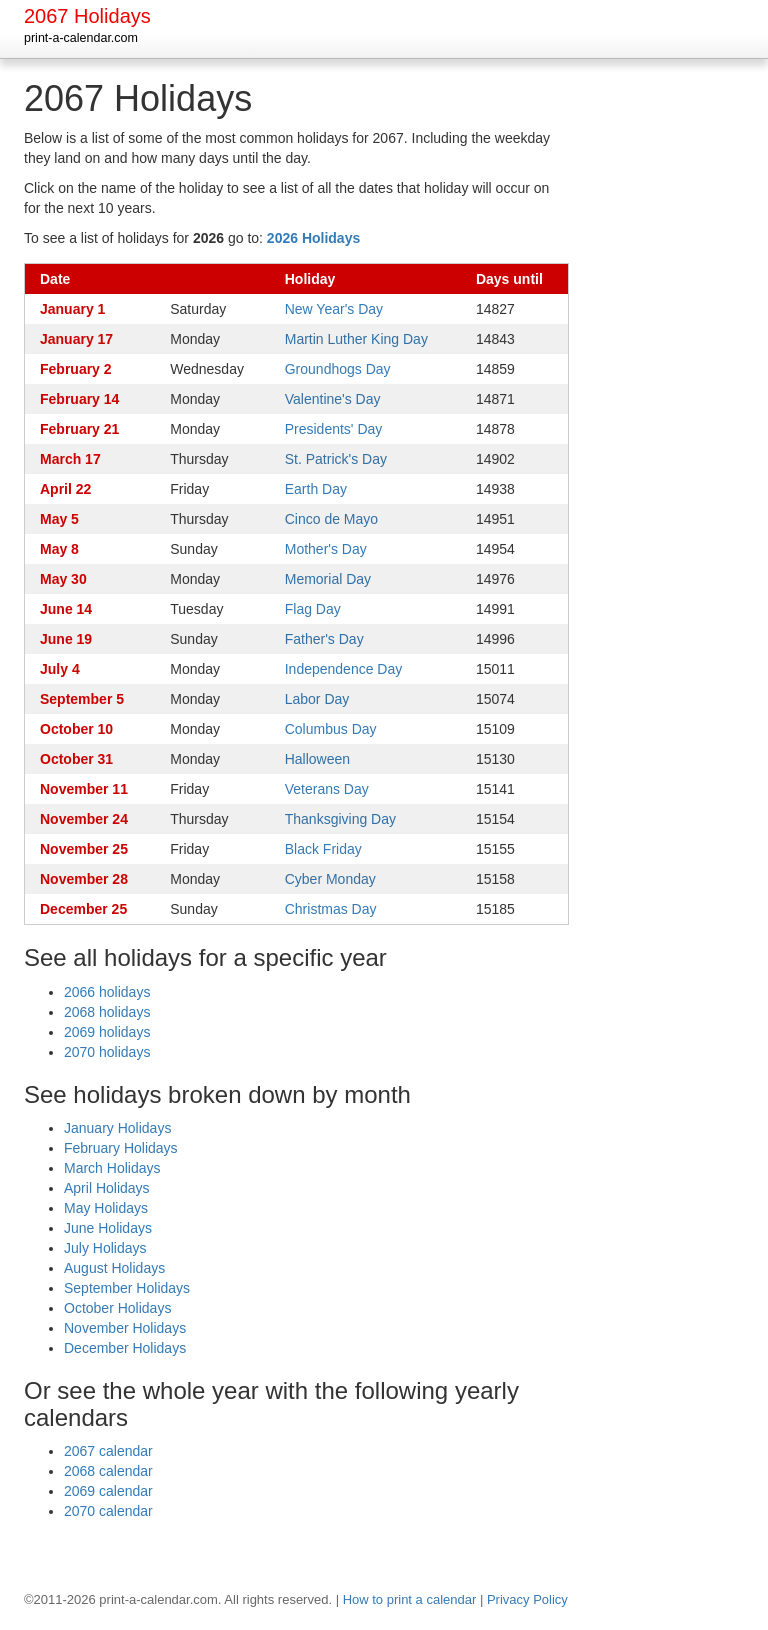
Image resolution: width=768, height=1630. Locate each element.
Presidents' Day (334, 429)
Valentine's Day (333, 399)
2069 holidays (107, 1032)
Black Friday (323, 849)
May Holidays (106, 1208)
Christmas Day (331, 909)
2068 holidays (107, 1012)
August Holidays (114, 1268)
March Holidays (112, 1168)
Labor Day (317, 699)
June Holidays (108, 1228)
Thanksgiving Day (340, 819)
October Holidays (117, 1308)
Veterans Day (327, 789)
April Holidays (107, 1188)
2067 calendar (108, 1451)
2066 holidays (107, 992)
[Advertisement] (679, 379)
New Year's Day (334, 309)
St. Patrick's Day (336, 459)
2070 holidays (107, 1052)
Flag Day (313, 609)
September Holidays (127, 1288)
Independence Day (344, 669)
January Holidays (117, 1128)
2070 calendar (108, 1511)
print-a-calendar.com (81, 38)
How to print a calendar (410, 1599)
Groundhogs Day (338, 369)
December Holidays (125, 1348)
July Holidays (105, 1248)
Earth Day (316, 489)
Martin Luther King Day (356, 339)
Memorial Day (328, 579)
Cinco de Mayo (331, 519)
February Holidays (121, 1148)
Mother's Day (326, 549)
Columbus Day (331, 729)
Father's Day (324, 639)
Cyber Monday (330, 879)
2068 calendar (108, 1471)
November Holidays (125, 1328)
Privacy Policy (527, 1599)
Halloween (317, 759)
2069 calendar (108, 1491)
